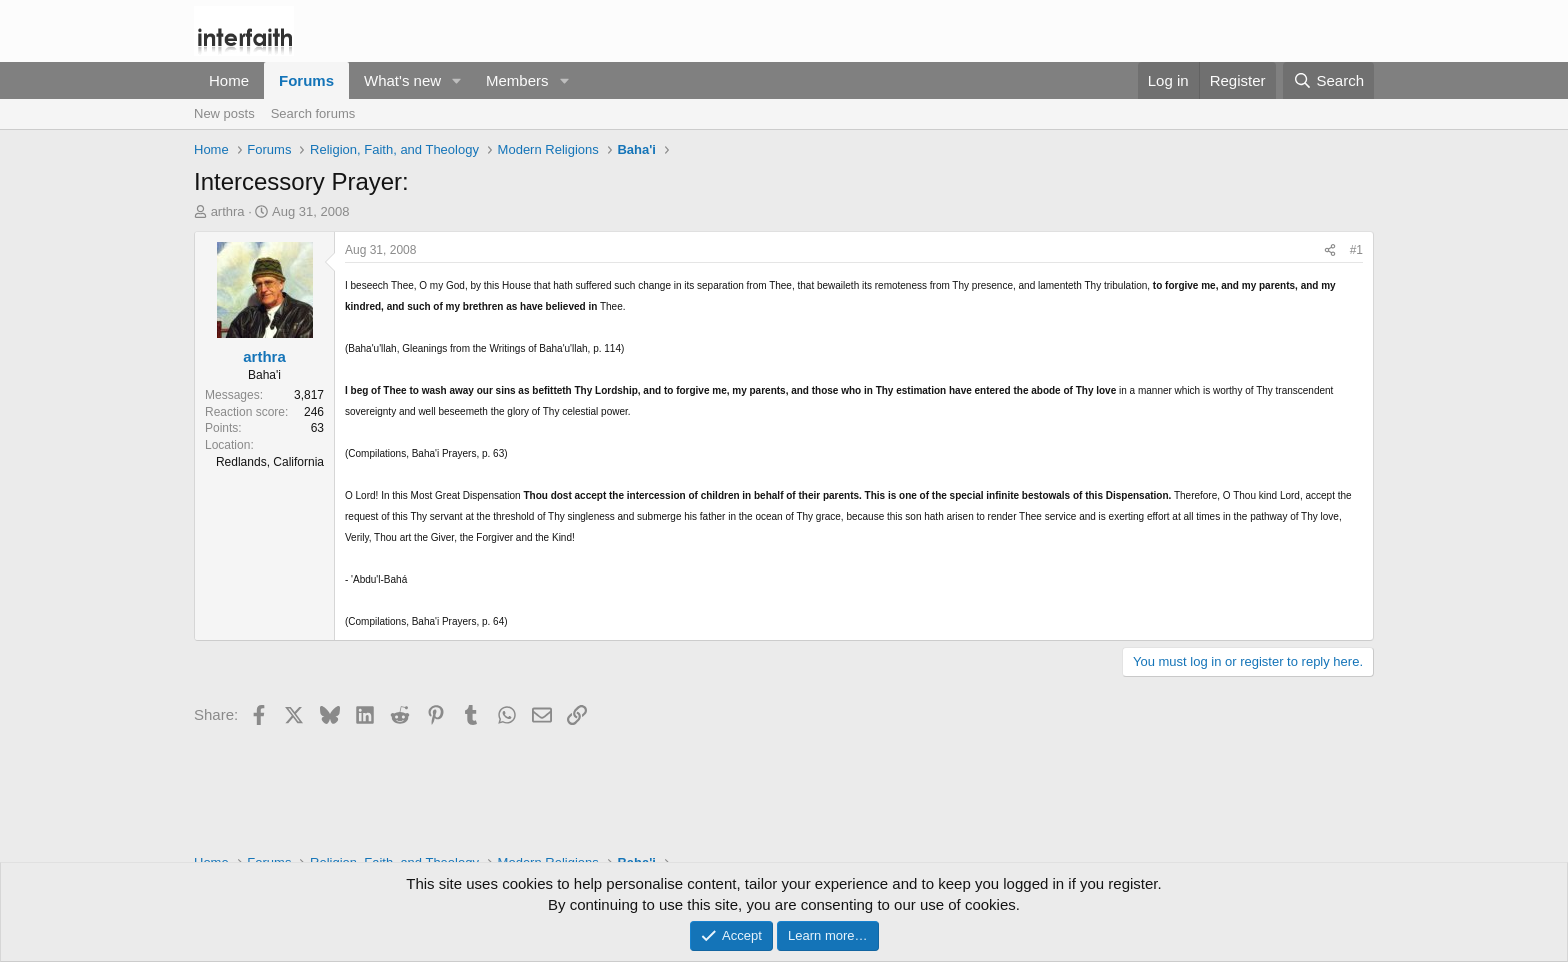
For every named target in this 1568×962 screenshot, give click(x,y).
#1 (1356, 250)
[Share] (1330, 250)
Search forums (313, 113)
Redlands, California (270, 462)
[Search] (1328, 80)
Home (229, 80)
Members (517, 80)
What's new (402, 80)
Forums (306, 80)
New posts (224, 113)
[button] (457, 80)
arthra (228, 211)
